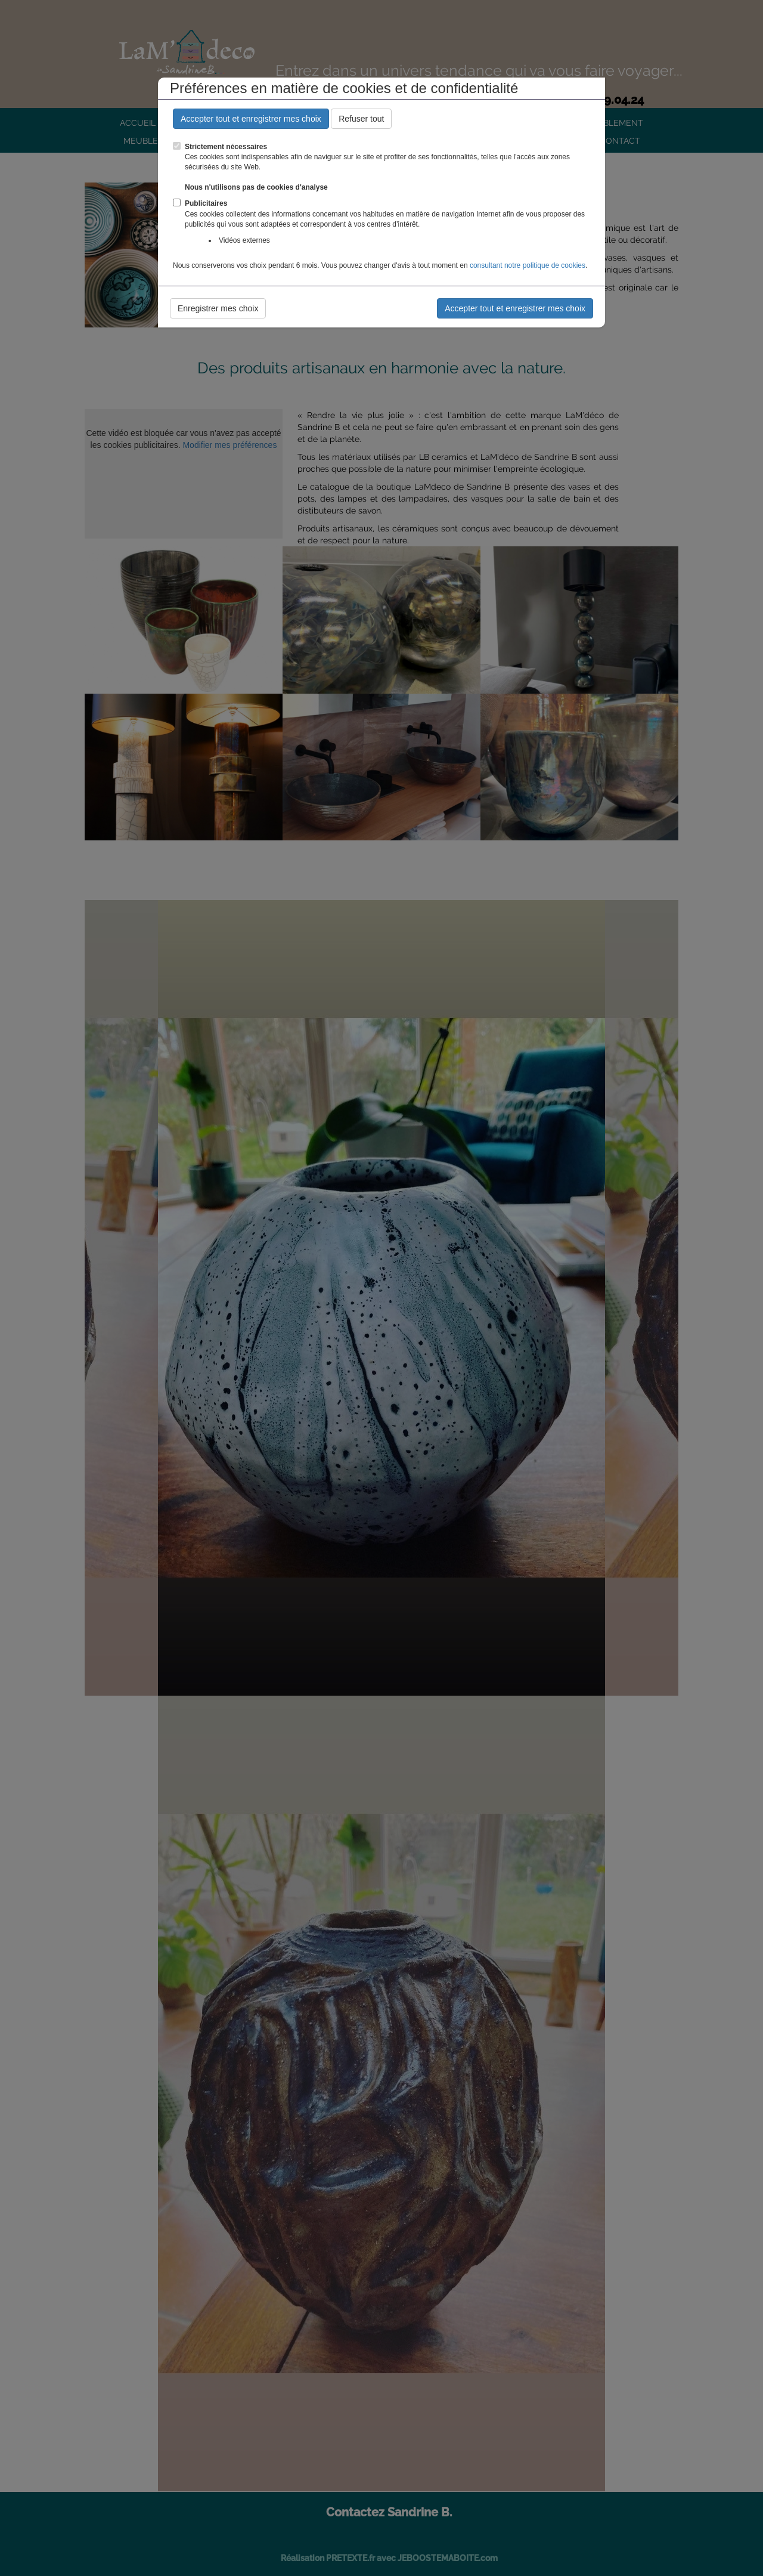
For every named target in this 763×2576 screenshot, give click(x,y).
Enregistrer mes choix (218, 308)
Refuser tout (361, 118)
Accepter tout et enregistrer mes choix (251, 118)
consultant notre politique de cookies (527, 265)
